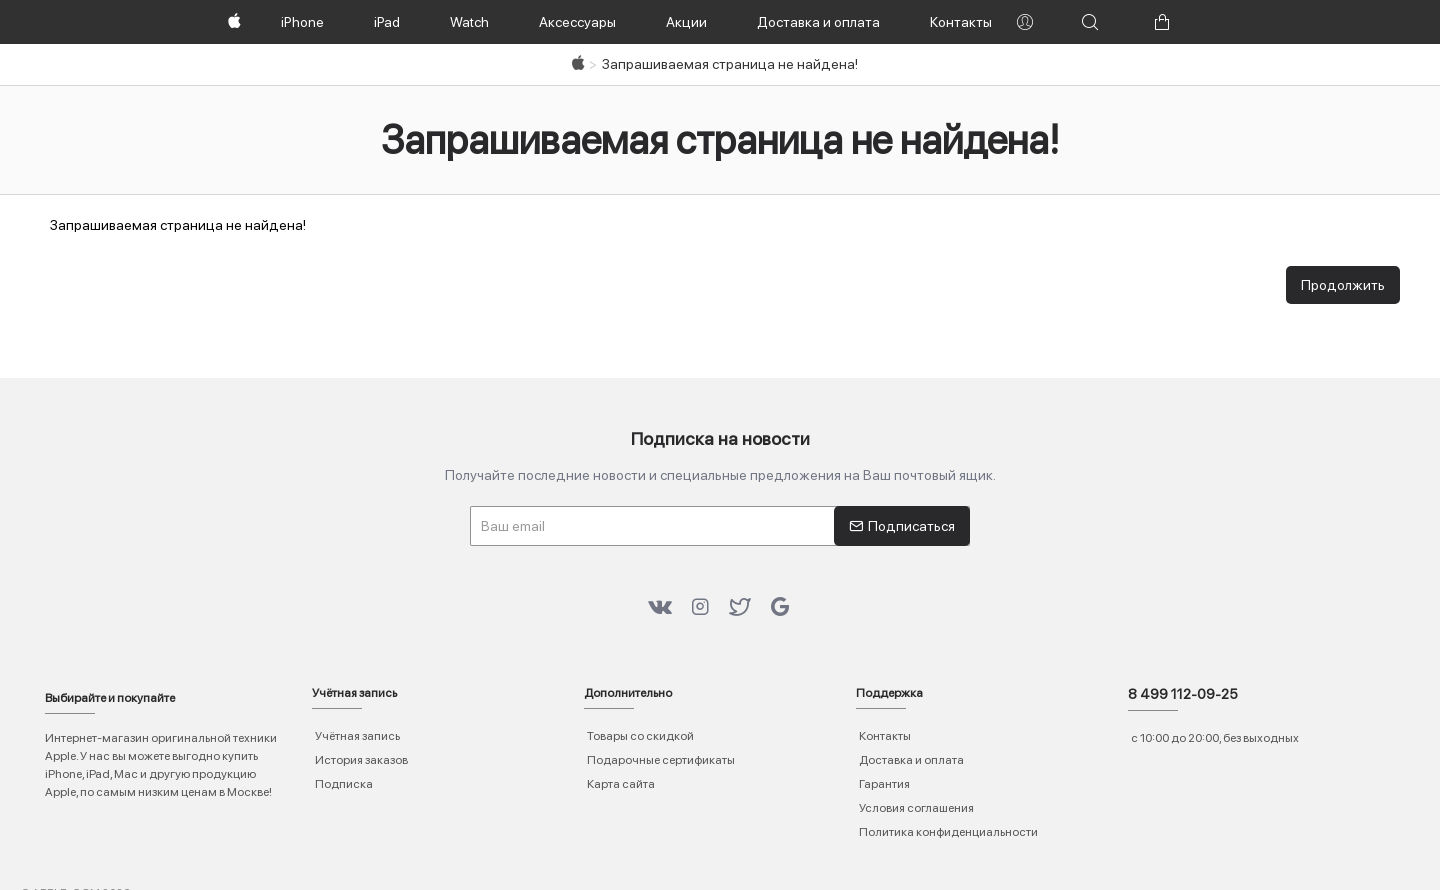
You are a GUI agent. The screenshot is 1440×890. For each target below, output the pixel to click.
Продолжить (1343, 285)
